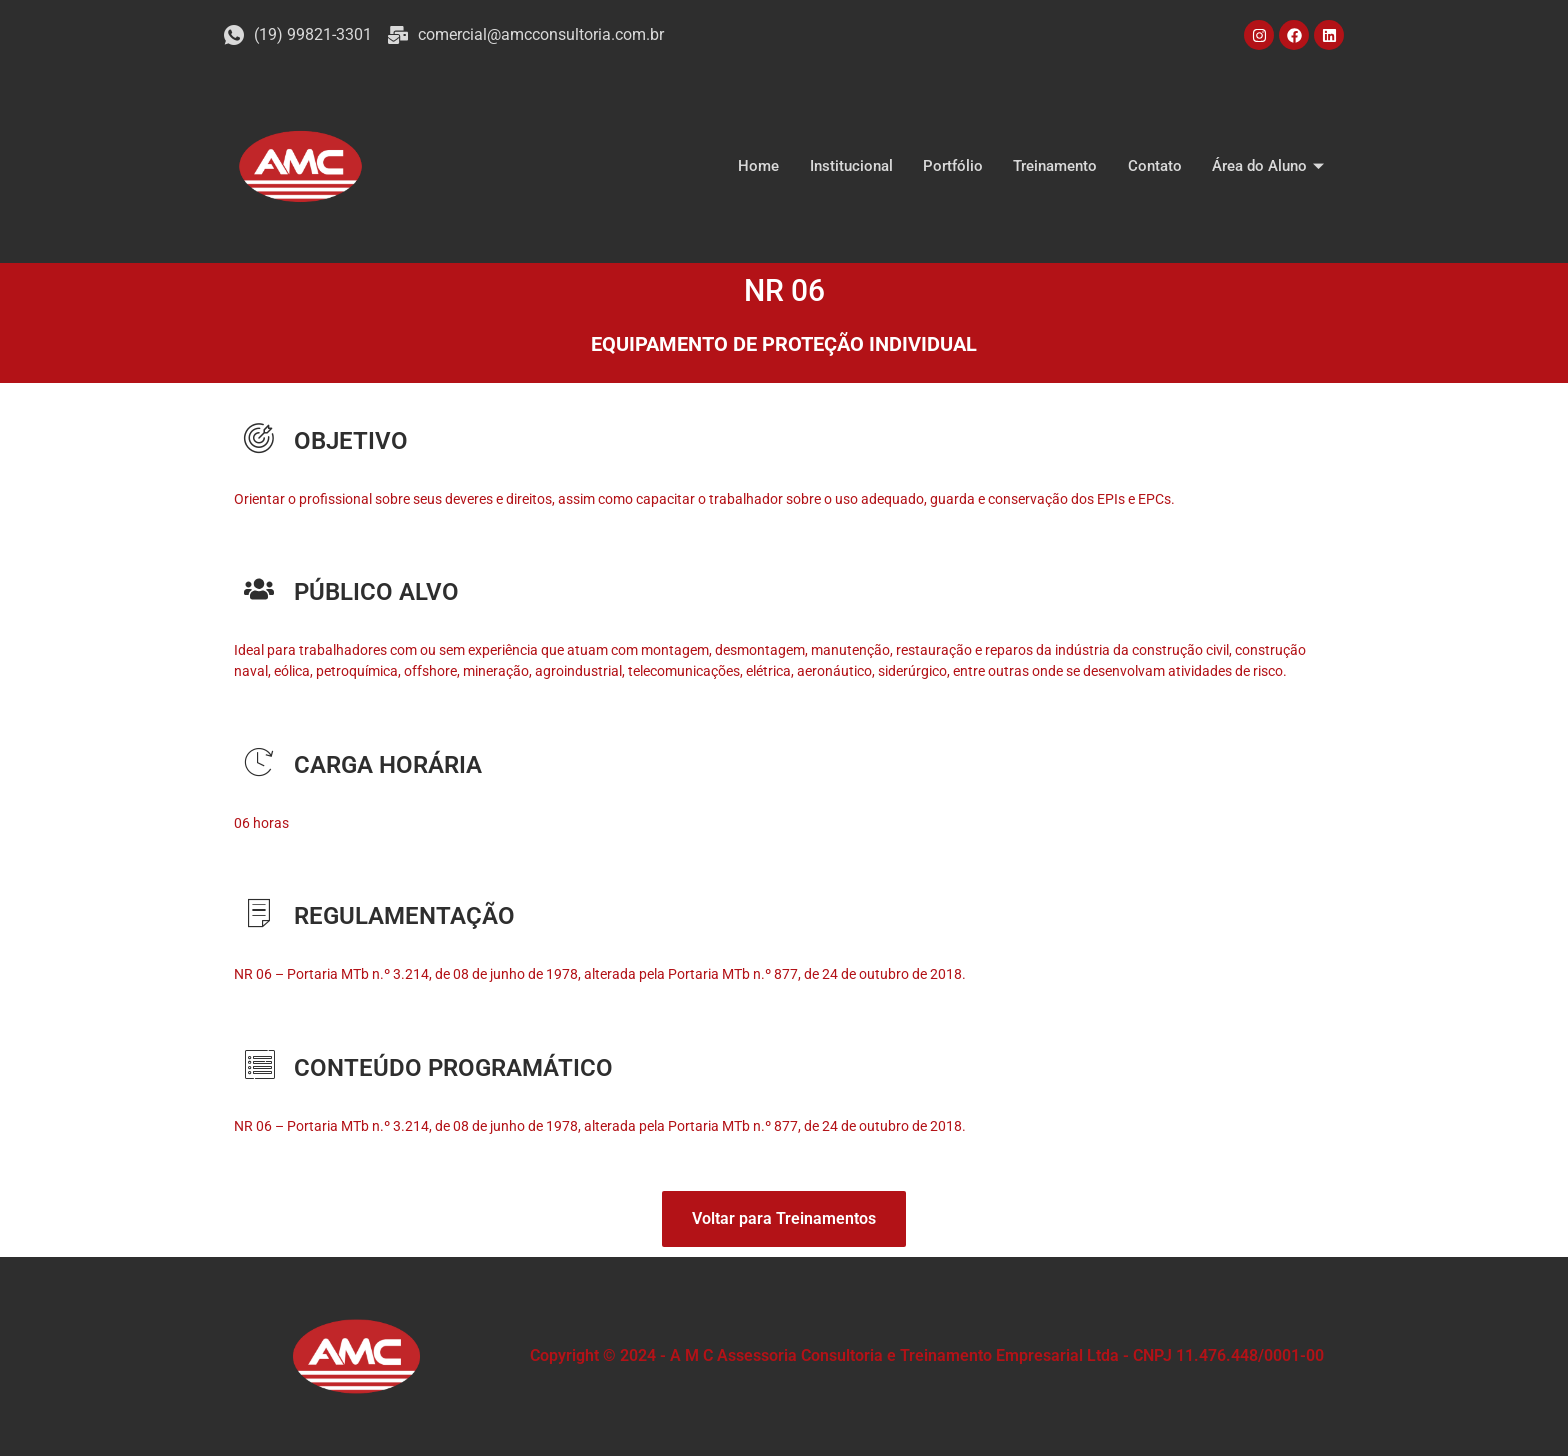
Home (760, 166)
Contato (1155, 166)
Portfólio (954, 166)
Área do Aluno (1270, 166)
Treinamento (1056, 166)
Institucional (852, 166)
